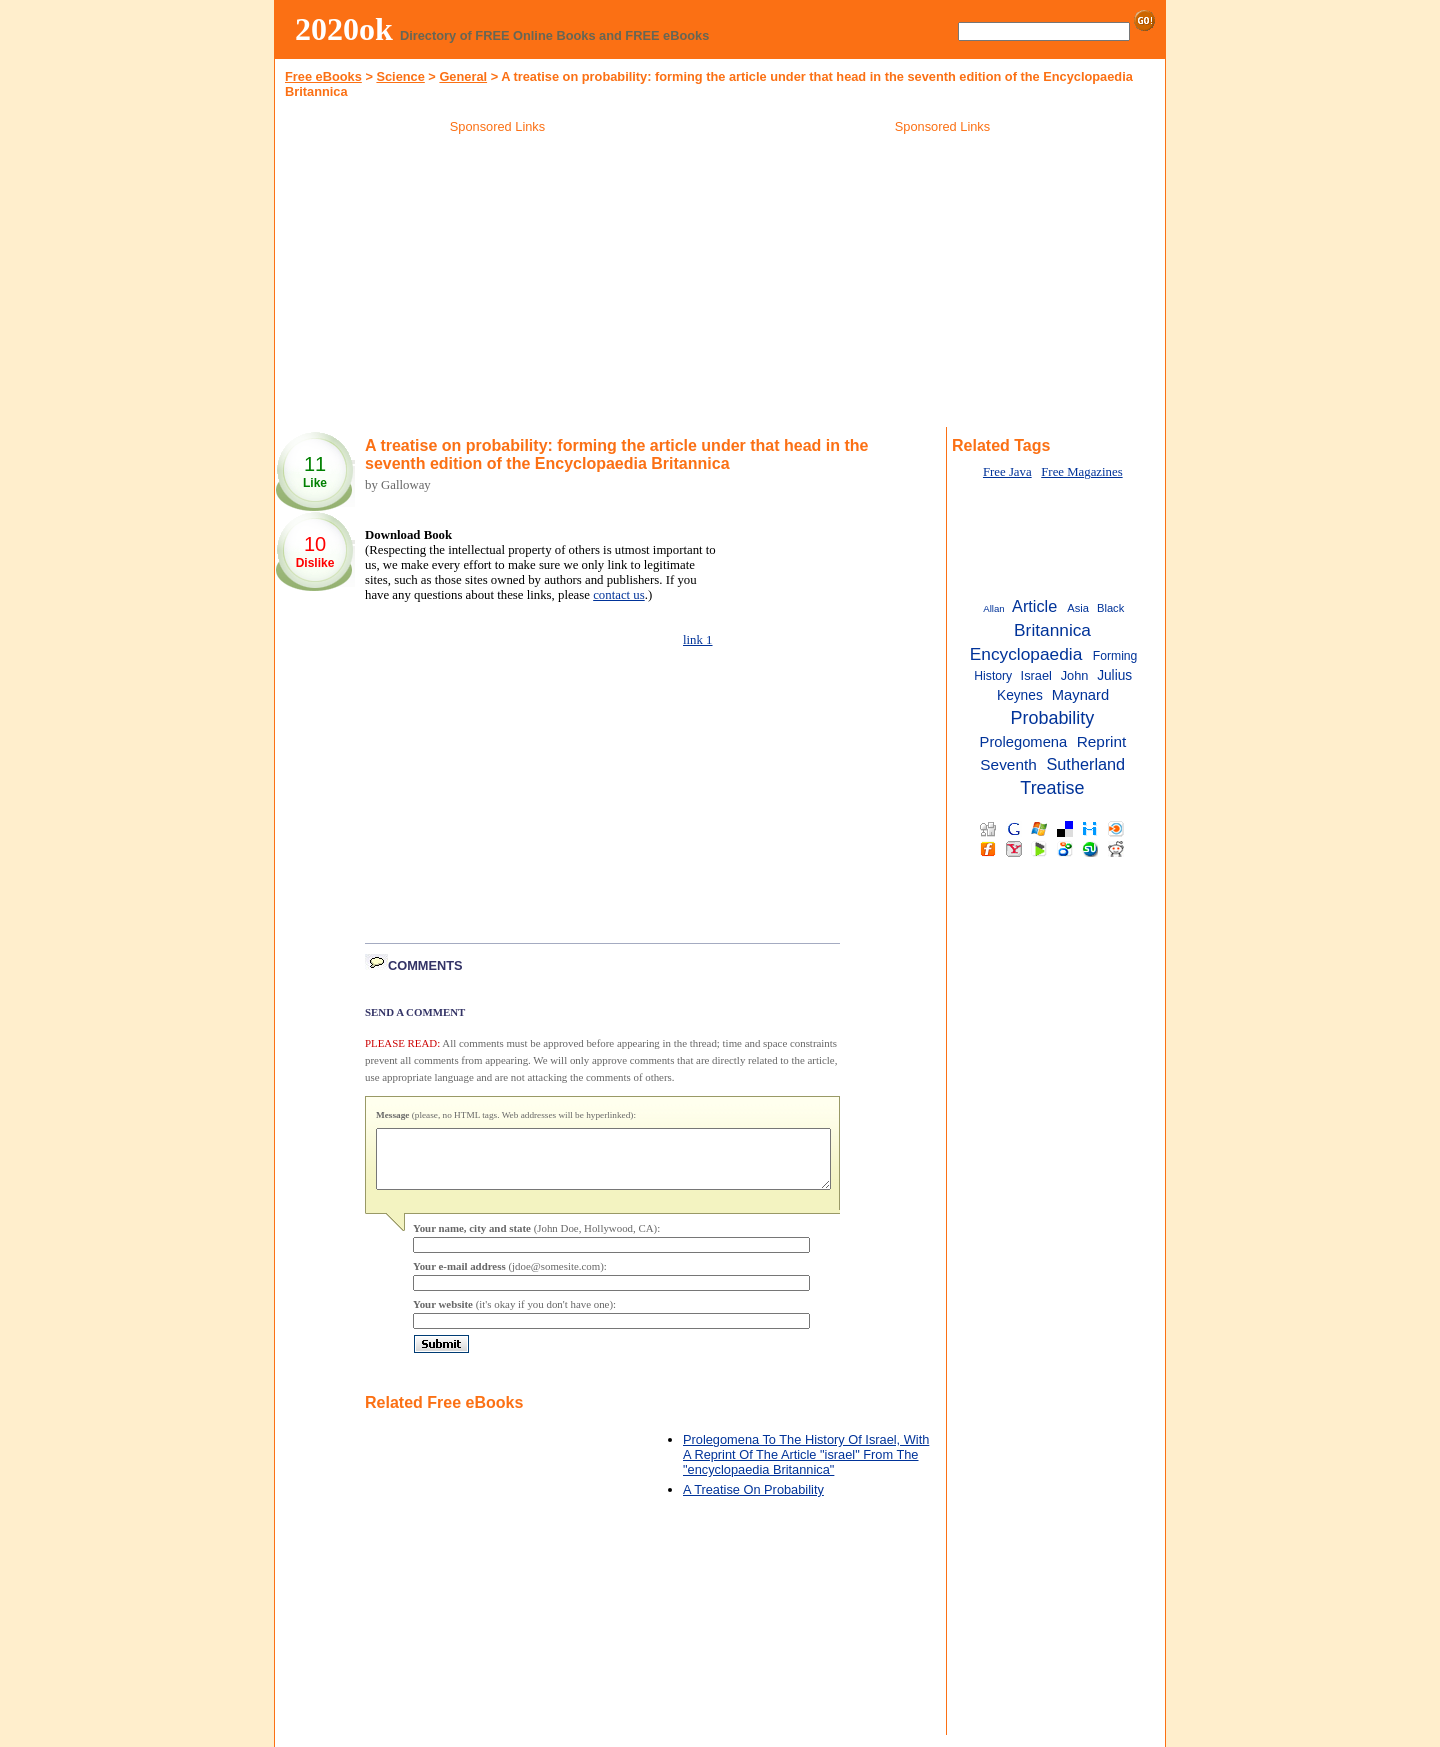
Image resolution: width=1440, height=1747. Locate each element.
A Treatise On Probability (753, 1501)
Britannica (1052, 630)
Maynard (1080, 695)
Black (1110, 608)
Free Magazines (1081, 472)
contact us (619, 595)
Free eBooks (323, 76)
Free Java (1007, 472)
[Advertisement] (498, 284)
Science (400, 76)
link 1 (698, 640)
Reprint (1102, 741)
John (1075, 675)
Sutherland (1085, 764)
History (993, 676)
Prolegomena (1024, 742)
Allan (993, 608)
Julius (1114, 675)
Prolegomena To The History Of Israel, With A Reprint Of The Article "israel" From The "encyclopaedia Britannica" (806, 1466)
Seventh (1008, 764)
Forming (1115, 656)
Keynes (1020, 695)
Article (1034, 606)
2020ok (344, 29)
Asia (1078, 608)
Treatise (1052, 788)
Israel (1036, 675)
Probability (1053, 718)
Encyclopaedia (1026, 654)
